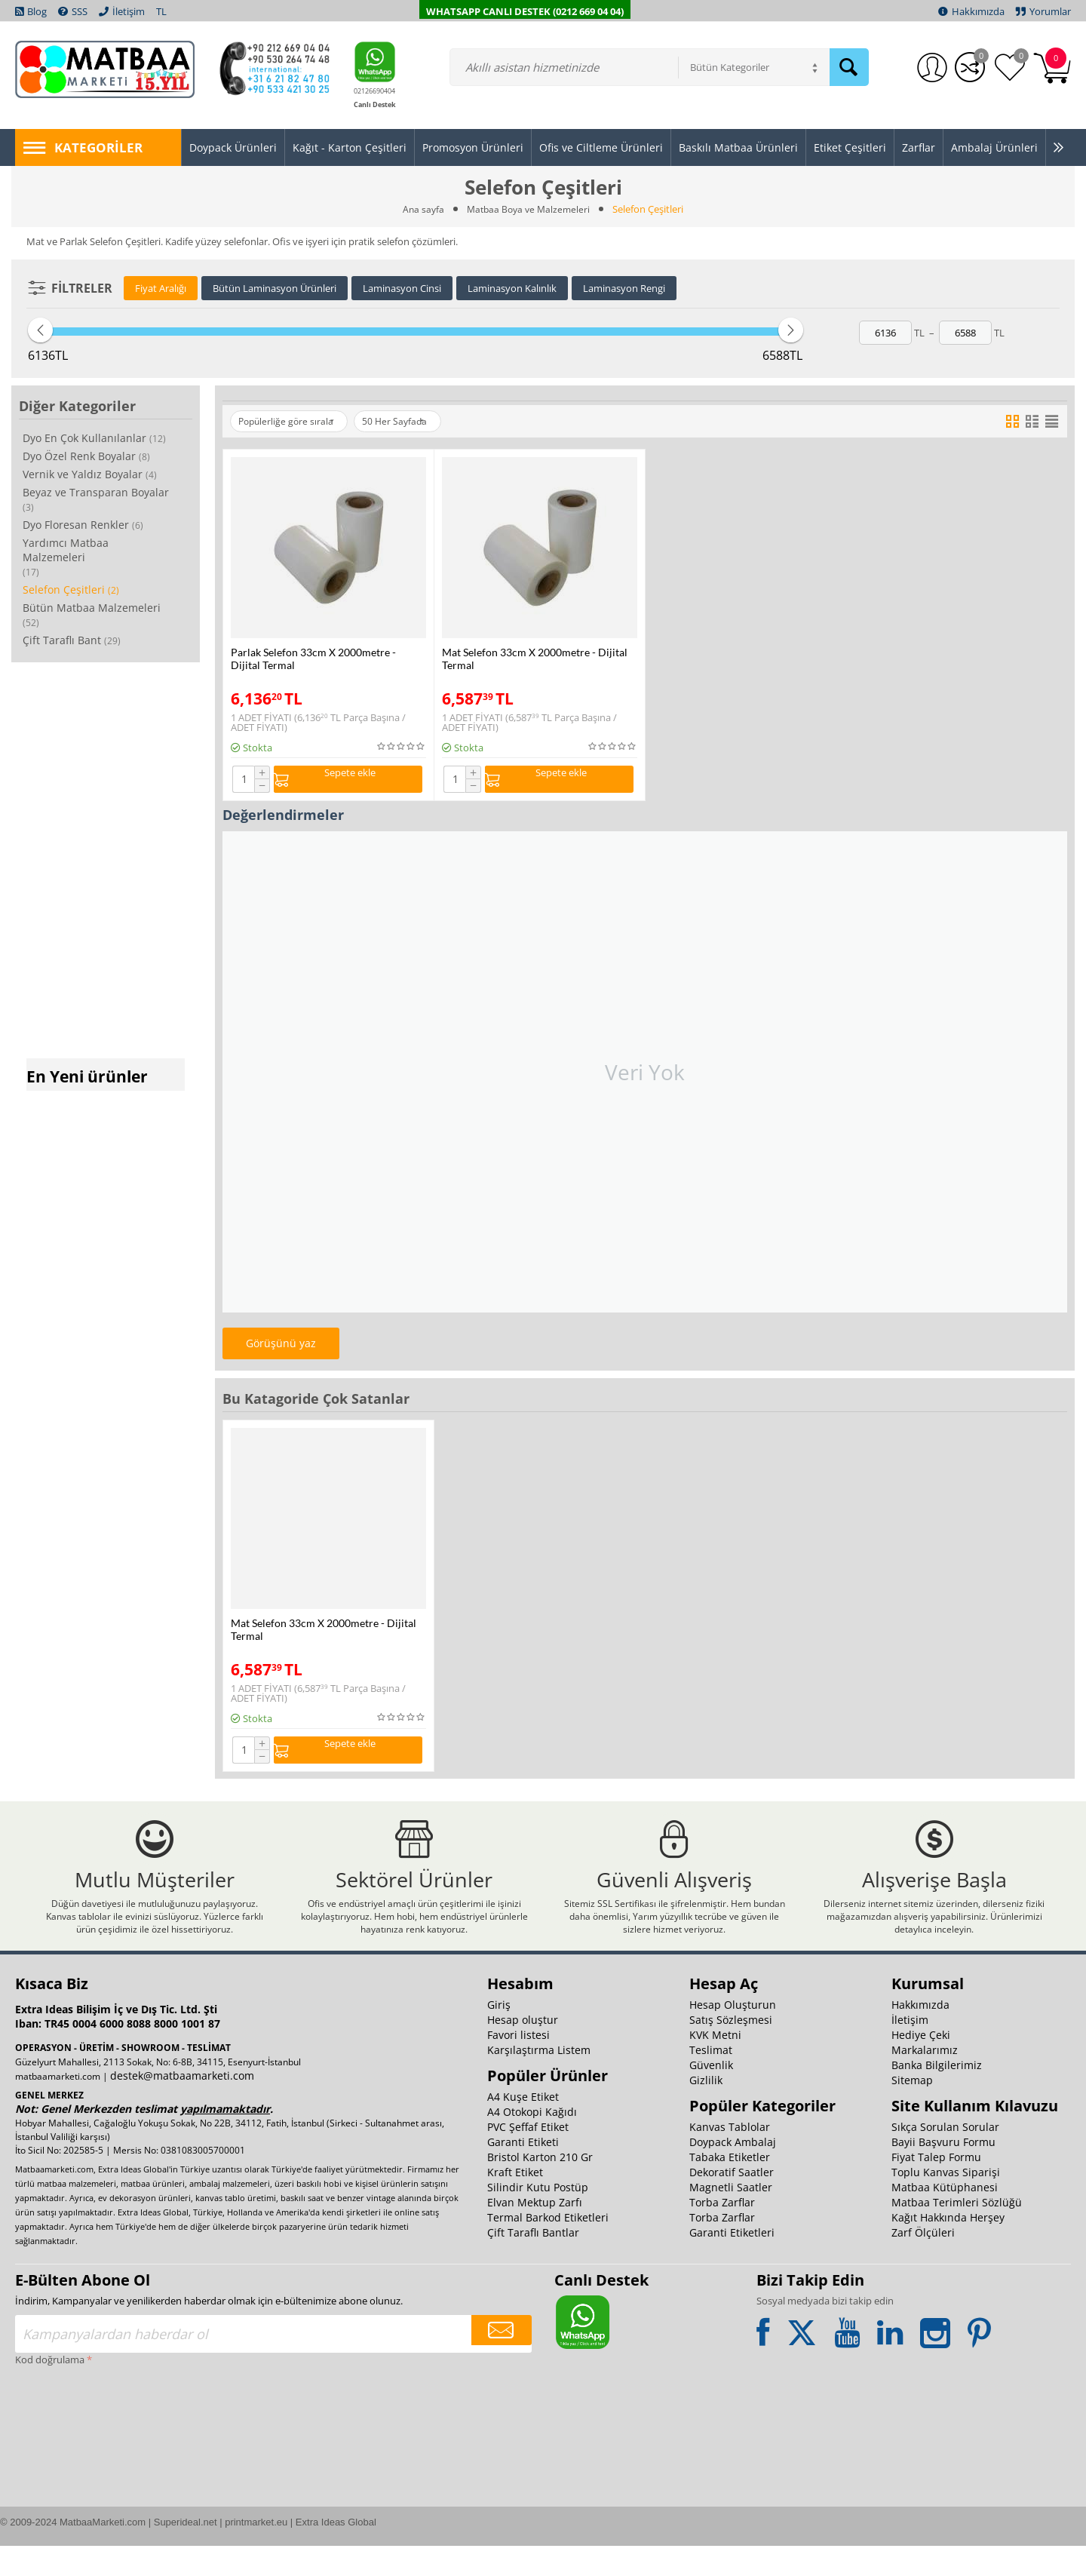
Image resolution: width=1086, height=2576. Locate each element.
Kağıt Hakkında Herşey (948, 2247)
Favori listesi (518, 2065)
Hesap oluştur (522, 2050)
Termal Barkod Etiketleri (548, 2247)
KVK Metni (715, 2065)
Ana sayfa (420, 209)
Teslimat (710, 2080)
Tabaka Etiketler (729, 2187)
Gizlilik (705, 2110)
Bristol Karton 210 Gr (540, 2187)
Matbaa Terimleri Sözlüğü (956, 2232)
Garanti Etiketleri (732, 2262)
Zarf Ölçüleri (923, 2262)
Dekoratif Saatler (731, 2202)
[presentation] (77, 2454)
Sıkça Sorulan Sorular (945, 2157)
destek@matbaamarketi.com (182, 2106)
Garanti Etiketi (523, 2172)
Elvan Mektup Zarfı (534, 2232)
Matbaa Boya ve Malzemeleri (529, 209)
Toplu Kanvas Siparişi (945, 2202)
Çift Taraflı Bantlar (533, 2262)
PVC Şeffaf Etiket (528, 2157)
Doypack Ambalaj (732, 2172)
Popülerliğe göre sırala (293, 421)
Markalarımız (924, 2080)
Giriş (499, 2035)
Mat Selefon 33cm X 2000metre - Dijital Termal (534, 658)
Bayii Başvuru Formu (943, 2172)
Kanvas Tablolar (729, 2157)
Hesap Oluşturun (732, 2035)
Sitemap (912, 2110)
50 (416, 421)
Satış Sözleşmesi (730, 2050)
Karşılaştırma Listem (539, 2080)
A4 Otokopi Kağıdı (532, 2142)
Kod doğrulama (49, 2389)
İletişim (909, 2050)
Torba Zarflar (722, 2232)
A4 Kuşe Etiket (523, 2127)
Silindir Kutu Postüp (537, 2217)
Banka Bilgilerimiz (936, 2095)
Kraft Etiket (515, 2202)
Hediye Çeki (920, 2065)
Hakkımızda (920, 2035)
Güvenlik (711, 2095)
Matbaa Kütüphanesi (944, 2217)
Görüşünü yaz (281, 1347)
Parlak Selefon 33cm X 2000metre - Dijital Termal (313, 658)
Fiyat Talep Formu (936, 2187)
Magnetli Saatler (730, 2217)
